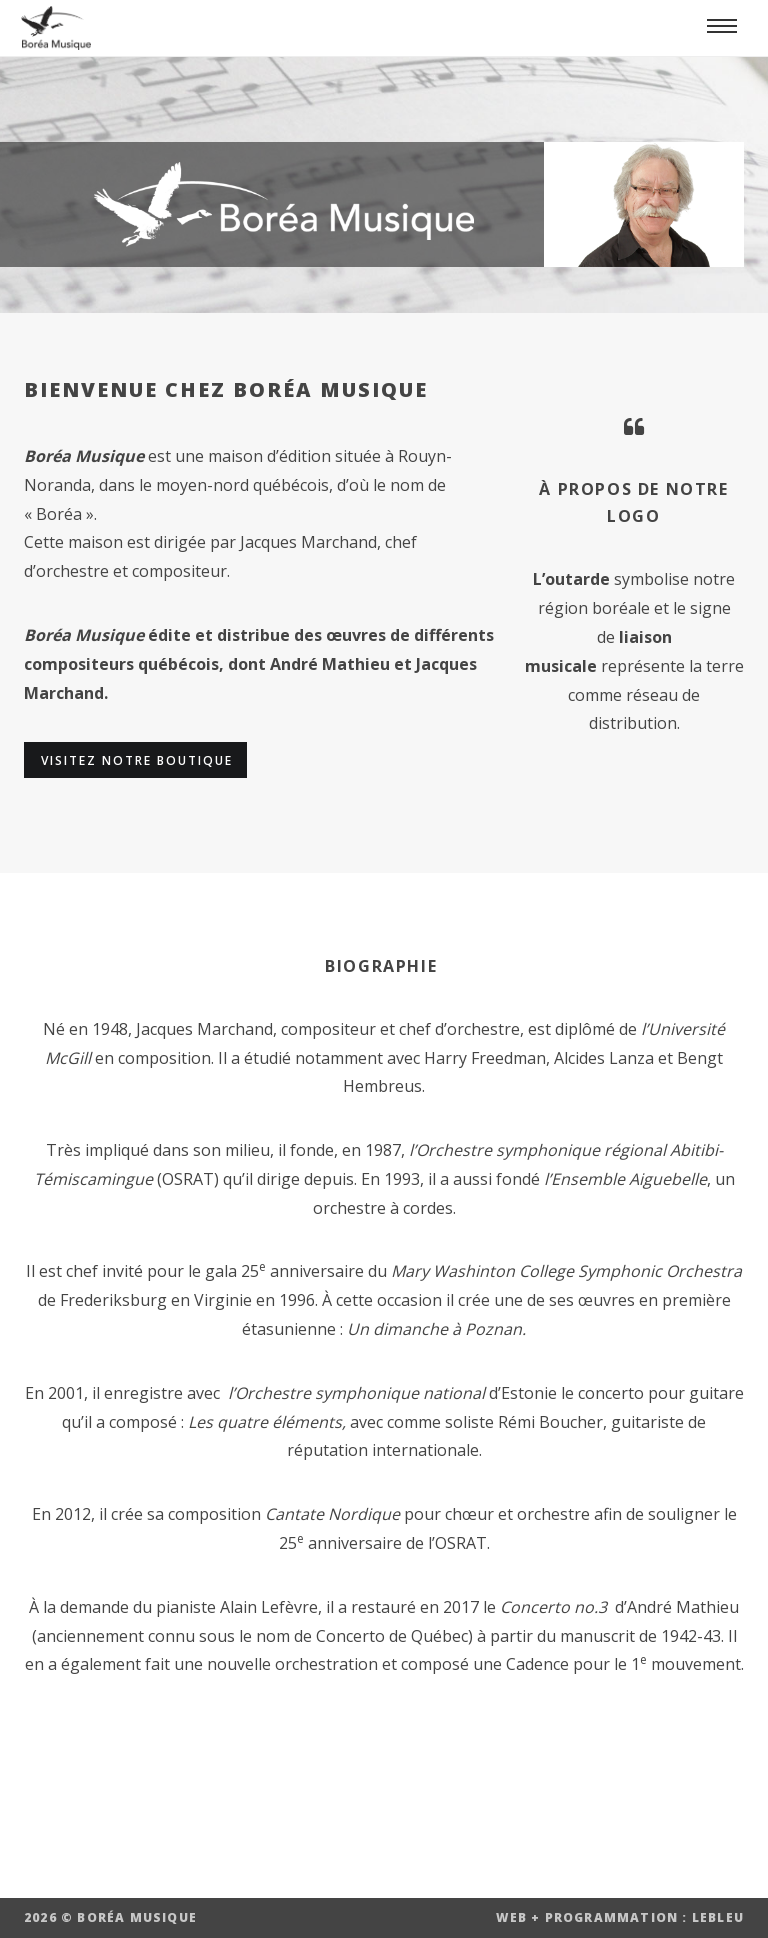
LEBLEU (718, 1917)
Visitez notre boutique (137, 760)
